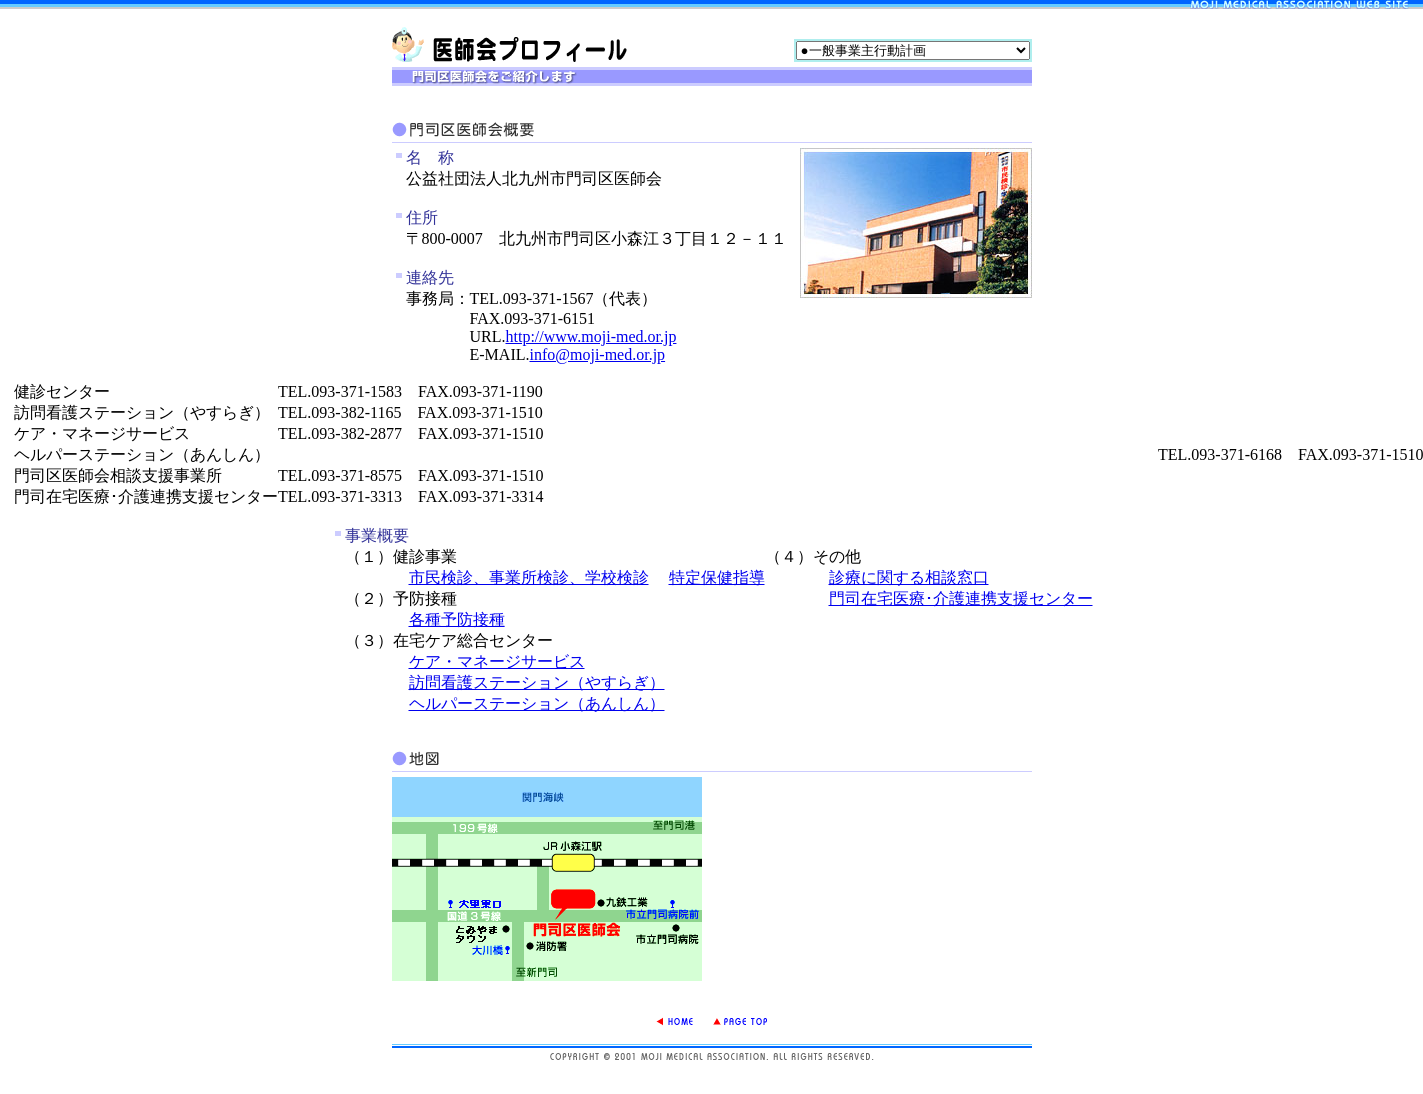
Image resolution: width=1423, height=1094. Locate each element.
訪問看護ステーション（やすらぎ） (537, 682)
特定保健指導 (717, 577)
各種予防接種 (457, 619)
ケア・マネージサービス (497, 661)
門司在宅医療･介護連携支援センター (961, 598)
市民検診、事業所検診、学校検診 (529, 577)
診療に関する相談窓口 (909, 577)
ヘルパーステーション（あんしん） (537, 703)
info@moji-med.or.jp (597, 354)
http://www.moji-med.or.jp (591, 336)
